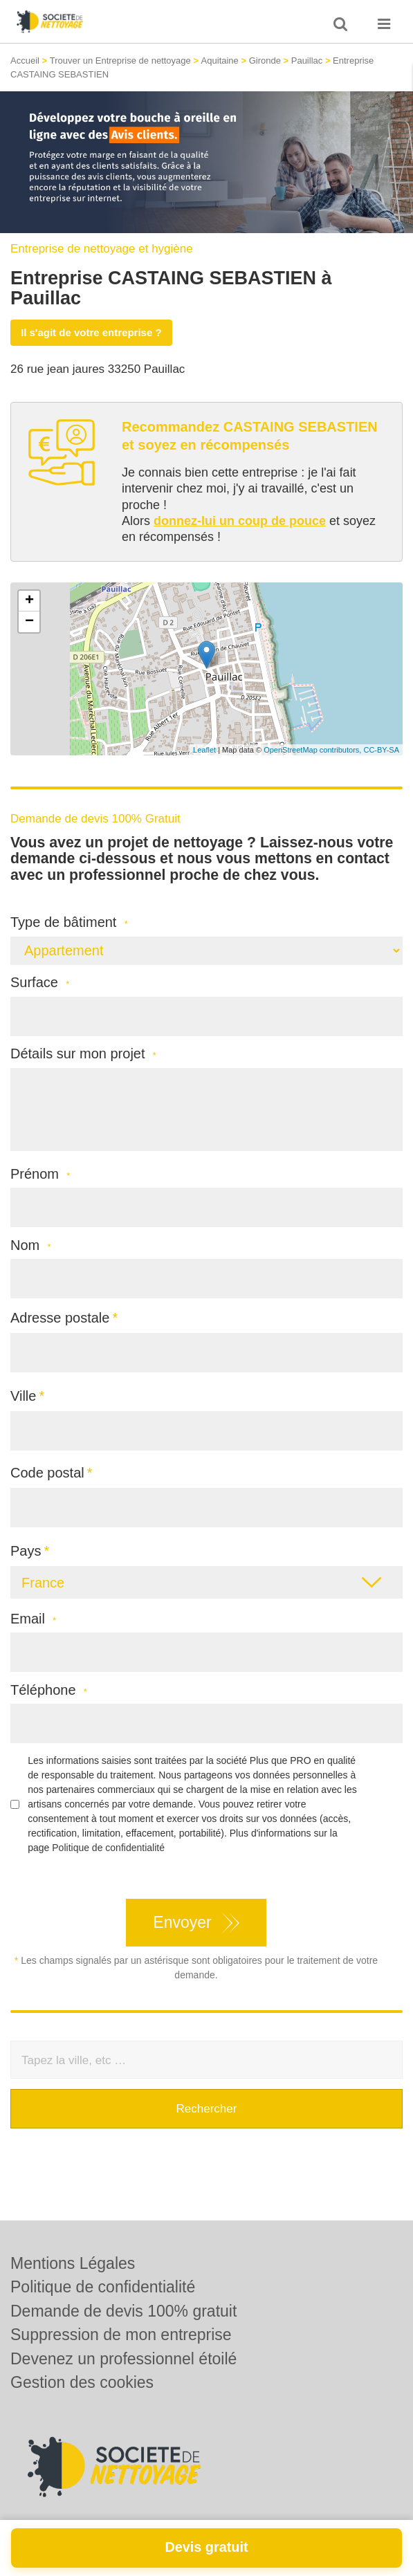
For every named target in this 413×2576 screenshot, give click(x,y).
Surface (39, 983)
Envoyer (182, 1922)
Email (33, 1619)
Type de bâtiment (69, 922)
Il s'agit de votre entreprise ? (91, 332)
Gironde (265, 60)
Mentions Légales (72, 2263)
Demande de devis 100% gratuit (123, 2311)
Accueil (24, 60)
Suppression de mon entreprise (121, 2335)
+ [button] (29, 601)
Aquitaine (220, 60)
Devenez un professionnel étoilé (123, 2359)
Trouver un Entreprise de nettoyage (120, 60)
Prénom (40, 1174)
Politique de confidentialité (108, 1847)
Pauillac (307, 60)
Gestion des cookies (82, 2382)
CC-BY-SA (381, 750)
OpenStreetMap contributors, (313, 750)
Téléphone (48, 1690)
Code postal (47, 1472)
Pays (25, 1550)
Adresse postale (59, 1317)
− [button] (29, 621)
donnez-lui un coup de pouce (240, 521)
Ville (23, 1396)
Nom (30, 1245)
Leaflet (204, 750)
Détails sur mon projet (83, 1054)
